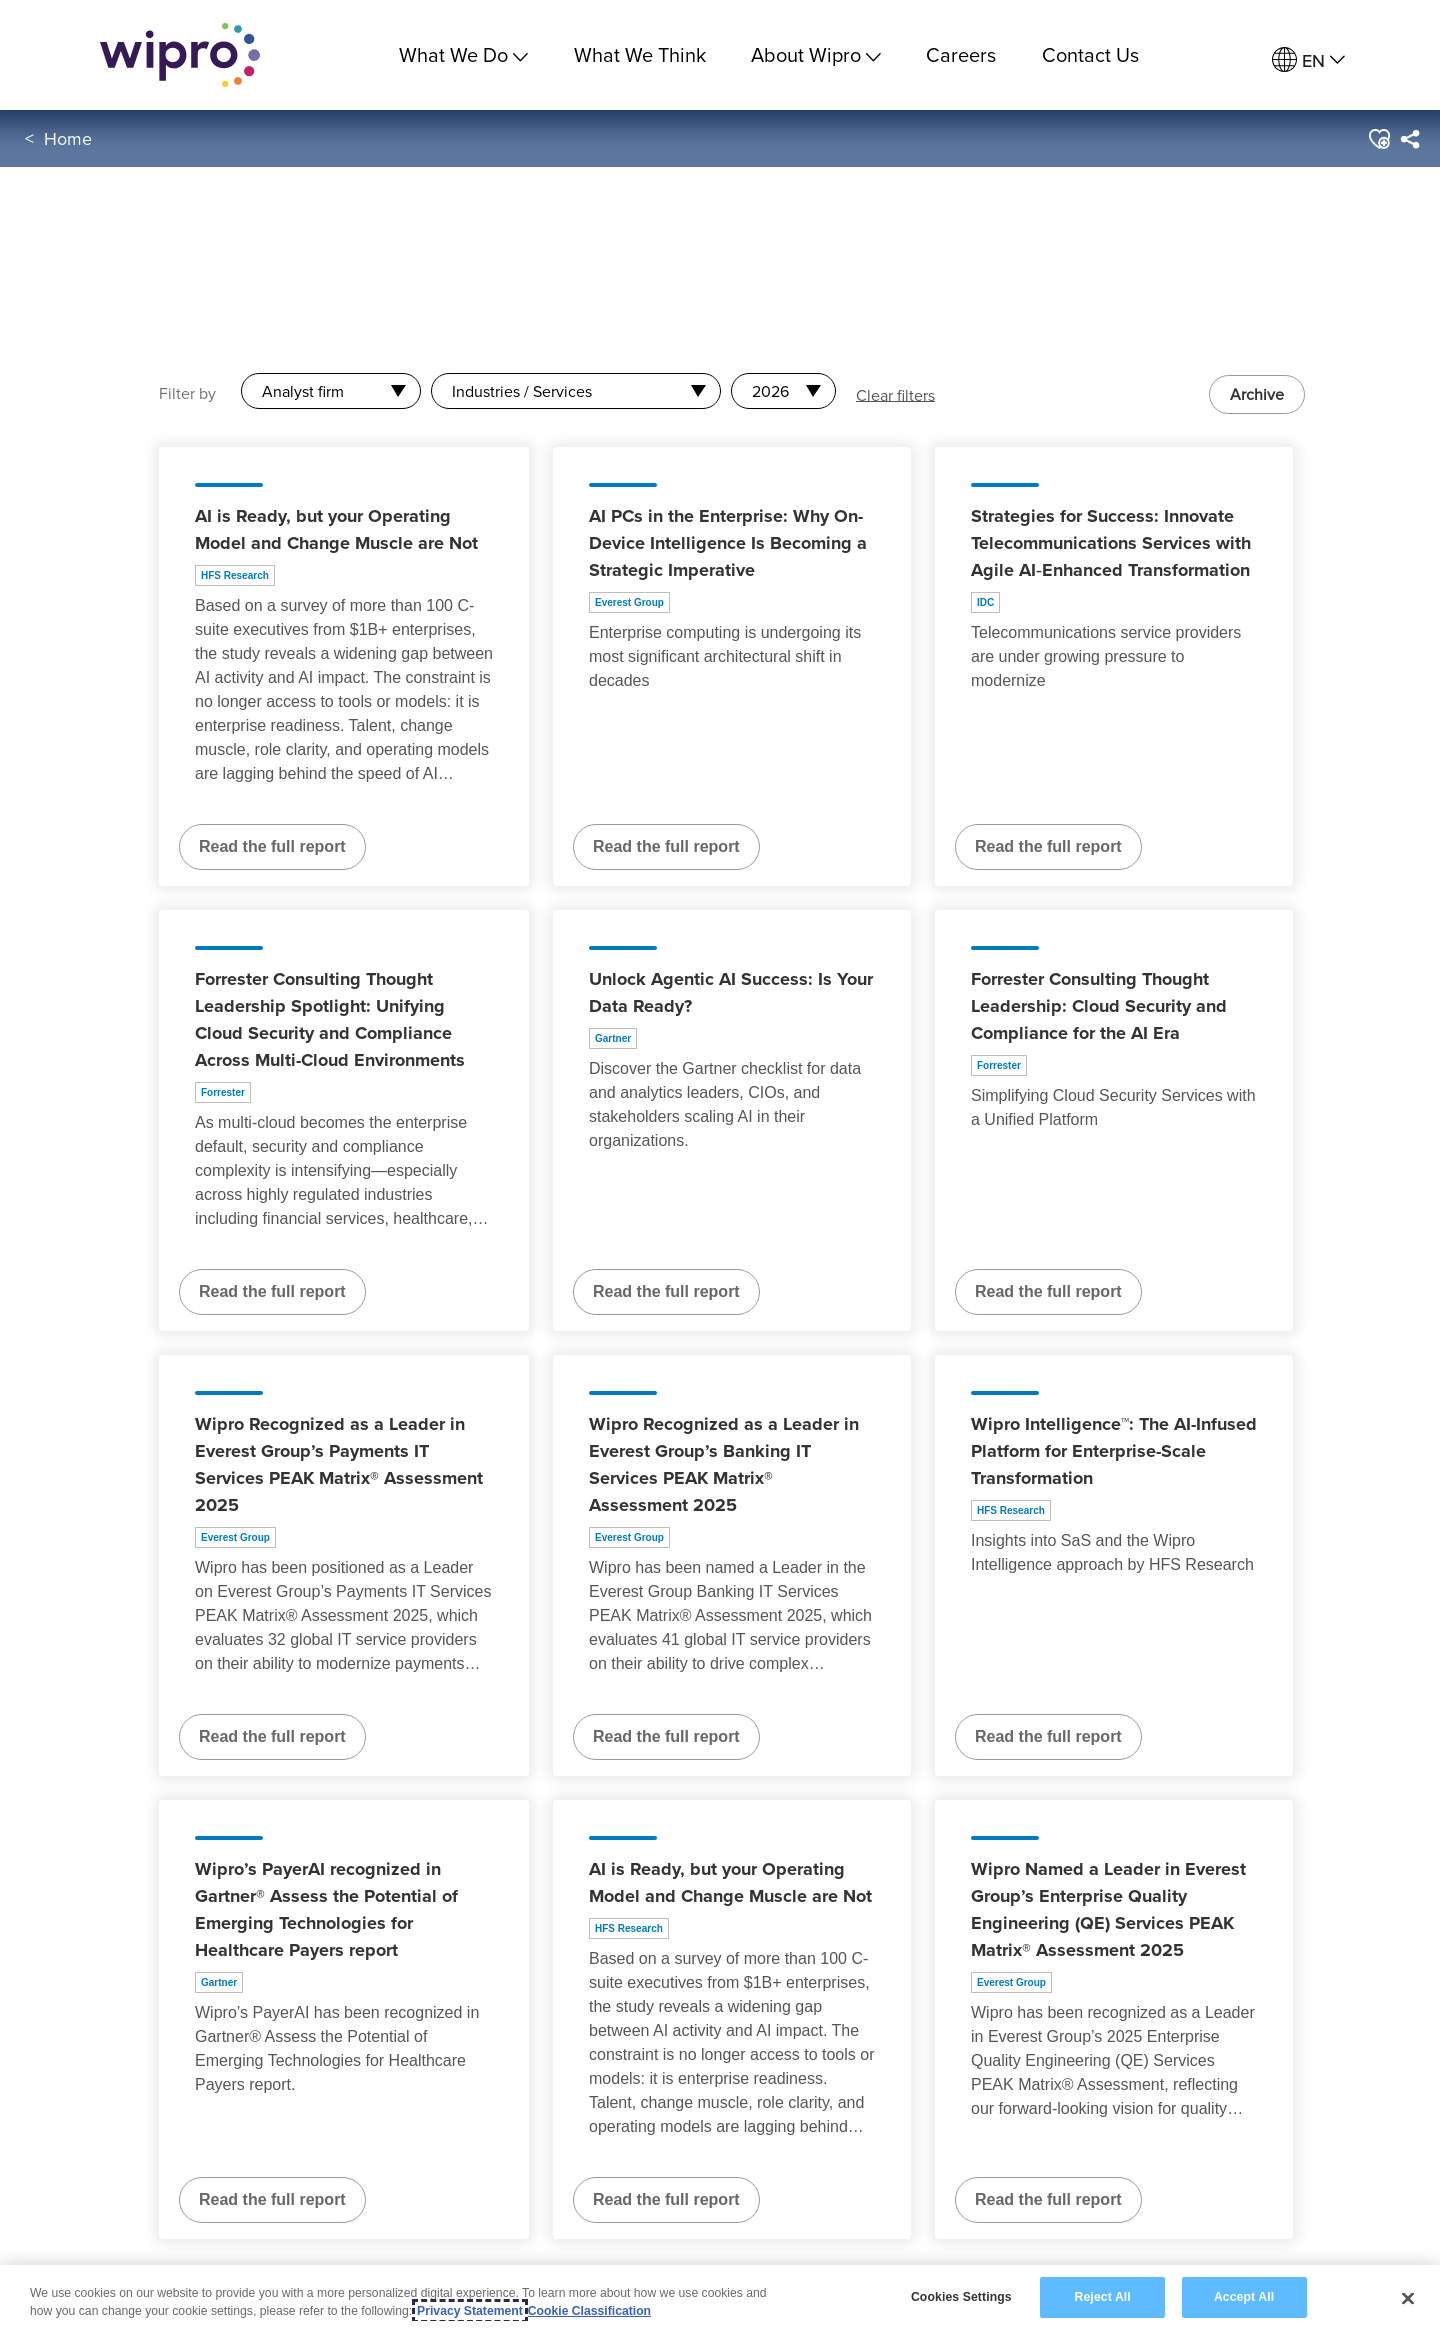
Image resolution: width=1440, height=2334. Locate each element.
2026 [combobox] (770, 391)
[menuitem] (1308, 60)
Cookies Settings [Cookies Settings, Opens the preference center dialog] (961, 2298)
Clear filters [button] (895, 394)
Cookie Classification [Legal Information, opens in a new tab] (589, 2311)
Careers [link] (961, 54)
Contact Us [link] (1090, 54)
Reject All (1103, 2298)
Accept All (1244, 2298)
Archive (1257, 394)
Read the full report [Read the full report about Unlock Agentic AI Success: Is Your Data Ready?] (666, 1291)
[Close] (1408, 2298)
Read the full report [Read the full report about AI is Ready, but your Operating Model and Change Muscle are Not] (272, 846)
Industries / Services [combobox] (522, 391)
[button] (1378, 139)
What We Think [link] (640, 54)
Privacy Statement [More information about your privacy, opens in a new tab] (470, 2311)
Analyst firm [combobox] (303, 391)
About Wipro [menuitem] (816, 54)
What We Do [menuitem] (463, 54)
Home (68, 138)
